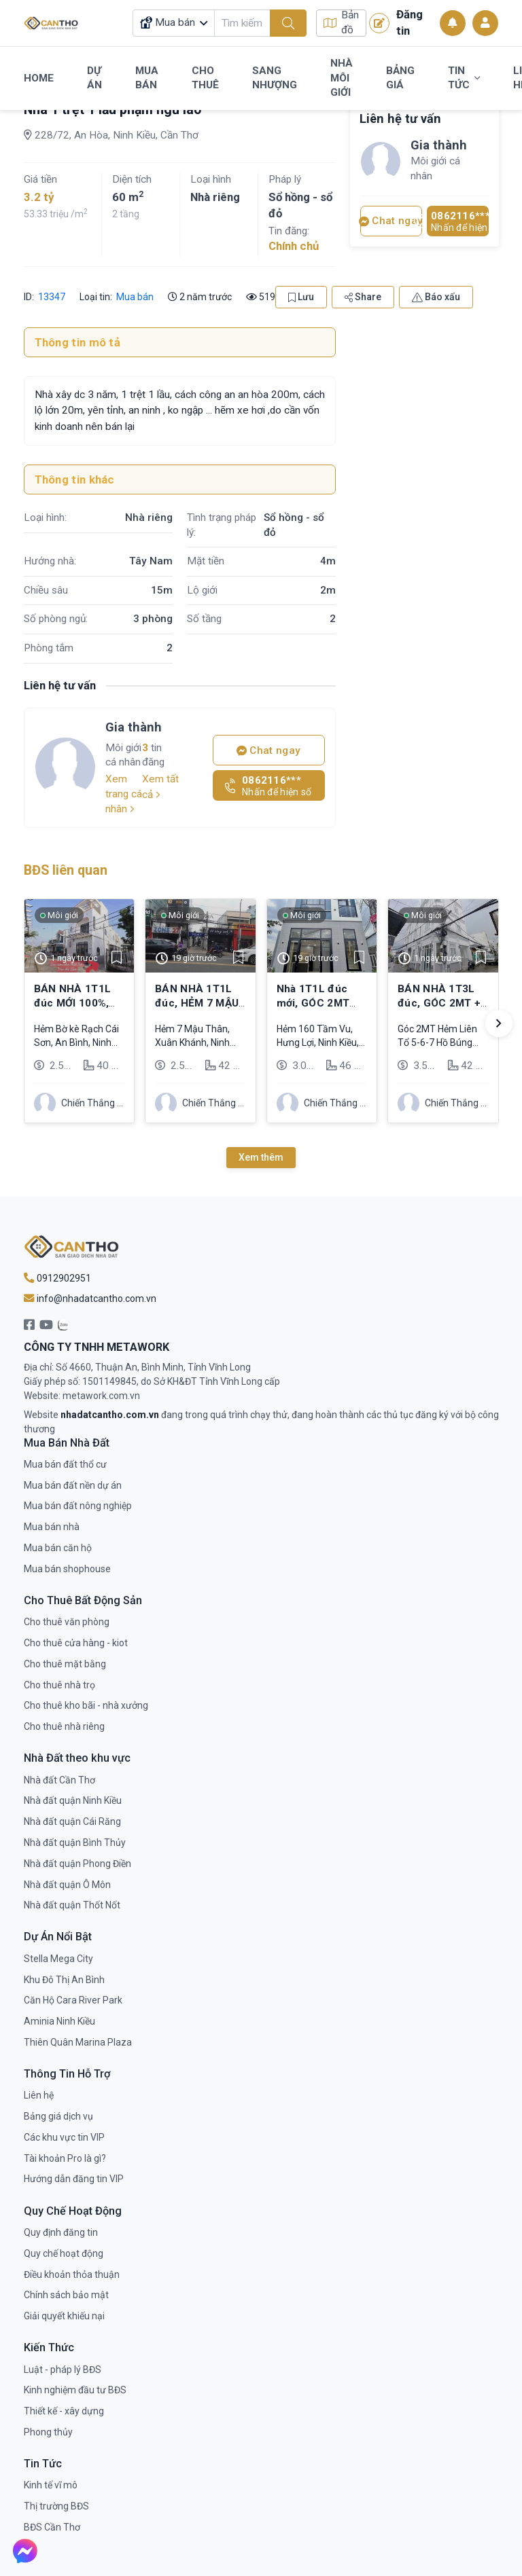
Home (39, 78)
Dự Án (94, 78)
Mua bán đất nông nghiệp (78, 1505)
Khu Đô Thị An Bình (64, 1979)
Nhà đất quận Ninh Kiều (73, 1800)
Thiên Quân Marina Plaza (78, 2042)
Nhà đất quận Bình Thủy (75, 1842)
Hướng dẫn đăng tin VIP (74, 2178)
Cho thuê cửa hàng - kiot (76, 1642)
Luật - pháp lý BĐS (62, 2369)
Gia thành (133, 727)
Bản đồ (341, 23)
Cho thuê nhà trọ (59, 1685)
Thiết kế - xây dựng (64, 2411)
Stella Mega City (58, 1958)
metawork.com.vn (101, 1395)
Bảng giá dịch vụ (58, 2116)
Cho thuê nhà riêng (64, 1726)
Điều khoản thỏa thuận (72, 2274)
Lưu (301, 296)
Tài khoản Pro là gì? (65, 2158)
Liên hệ (39, 2095)
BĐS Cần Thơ (52, 2527)
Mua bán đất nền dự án (73, 1485)
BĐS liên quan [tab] (65, 870)
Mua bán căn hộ (58, 1547)
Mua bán (135, 296)
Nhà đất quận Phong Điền (77, 1863)
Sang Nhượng (274, 78)
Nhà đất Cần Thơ (59, 1780)
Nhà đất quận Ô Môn (67, 1884)
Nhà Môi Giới (341, 77)
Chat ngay (268, 750)
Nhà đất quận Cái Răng (72, 1821)
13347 (50, 296)
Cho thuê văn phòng (66, 1621)
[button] (498, 1023)
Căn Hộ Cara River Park (73, 2000)
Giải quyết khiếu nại (64, 2315)
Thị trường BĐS (56, 2506)
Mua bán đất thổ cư (65, 1464)
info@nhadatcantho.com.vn (90, 1298)
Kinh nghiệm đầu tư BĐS (75, 2389)
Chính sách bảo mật (66, 2294)
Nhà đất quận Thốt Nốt (72, 1905)
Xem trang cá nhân (123, 794)
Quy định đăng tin (61, 2232)
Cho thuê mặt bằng (65, 1663)
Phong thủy (48, 2432)
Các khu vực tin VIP (64, 2137)
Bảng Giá (400, 78)
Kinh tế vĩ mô (50, 2485)
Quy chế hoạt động (63, 2253)
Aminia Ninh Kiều (59, 2021)
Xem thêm (261, 1157)
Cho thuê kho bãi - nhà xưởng (86, 1705)
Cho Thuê (205, 78)
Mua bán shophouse (67, 1568)
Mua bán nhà (52, 1526)
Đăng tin (396, 22)
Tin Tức (464, 78)
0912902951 (57, 1278)
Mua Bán (146, 78)
